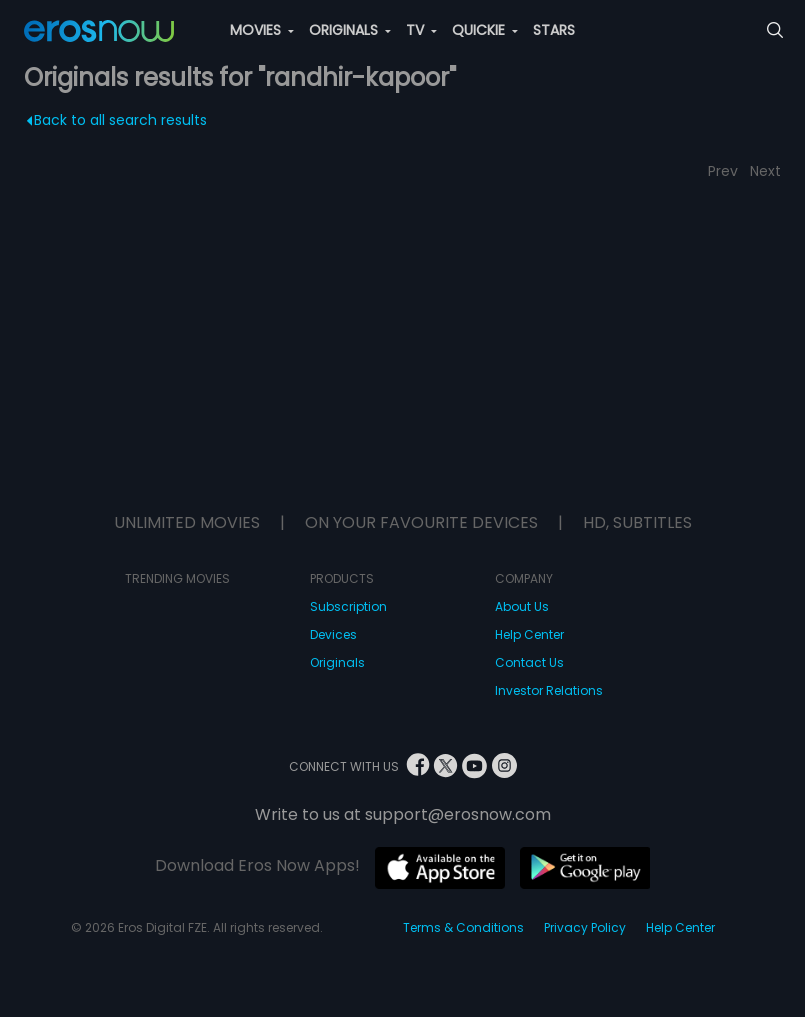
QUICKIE (485, 30)
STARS (554, 30)
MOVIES (262, 30)
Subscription (348, 606)
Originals (337, 662)
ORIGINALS (350, 30)
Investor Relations (549, 690)
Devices (333, 634)
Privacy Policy (585, 927)
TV (421, 30)
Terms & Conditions (463, 927)
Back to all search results (117, 120)
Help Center (529, 634)
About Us (522, 606)
